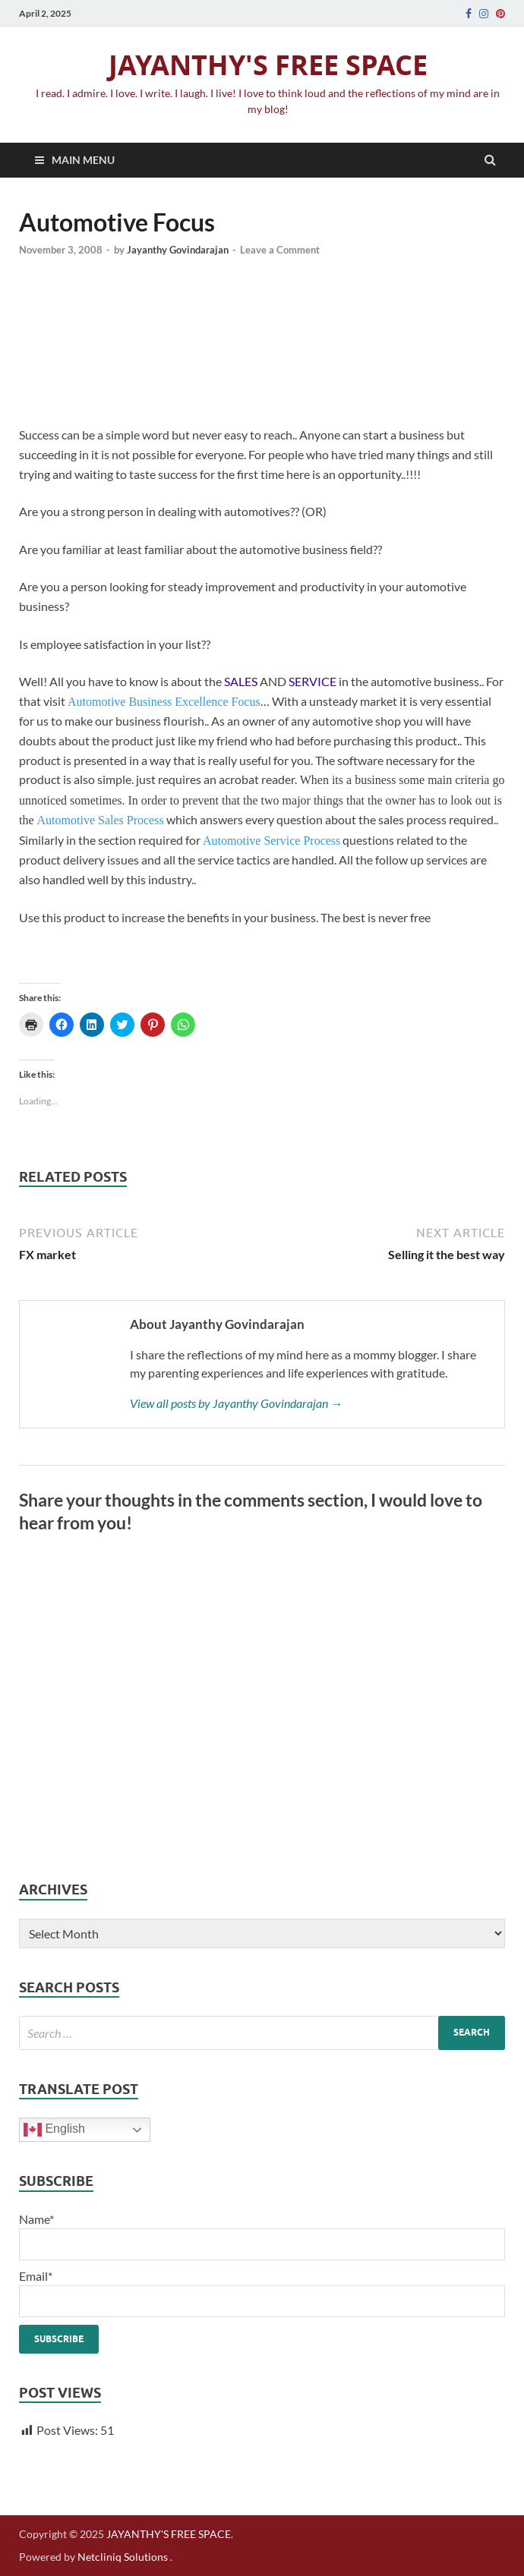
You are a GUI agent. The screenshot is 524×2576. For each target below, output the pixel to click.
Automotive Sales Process (100, 820)
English (54, 2130)
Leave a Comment (280, 250)
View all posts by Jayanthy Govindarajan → (236, 1403)
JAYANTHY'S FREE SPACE (268, 64)
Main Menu (83, 159)
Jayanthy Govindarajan (178, 250)
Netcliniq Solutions (122, 2556)
